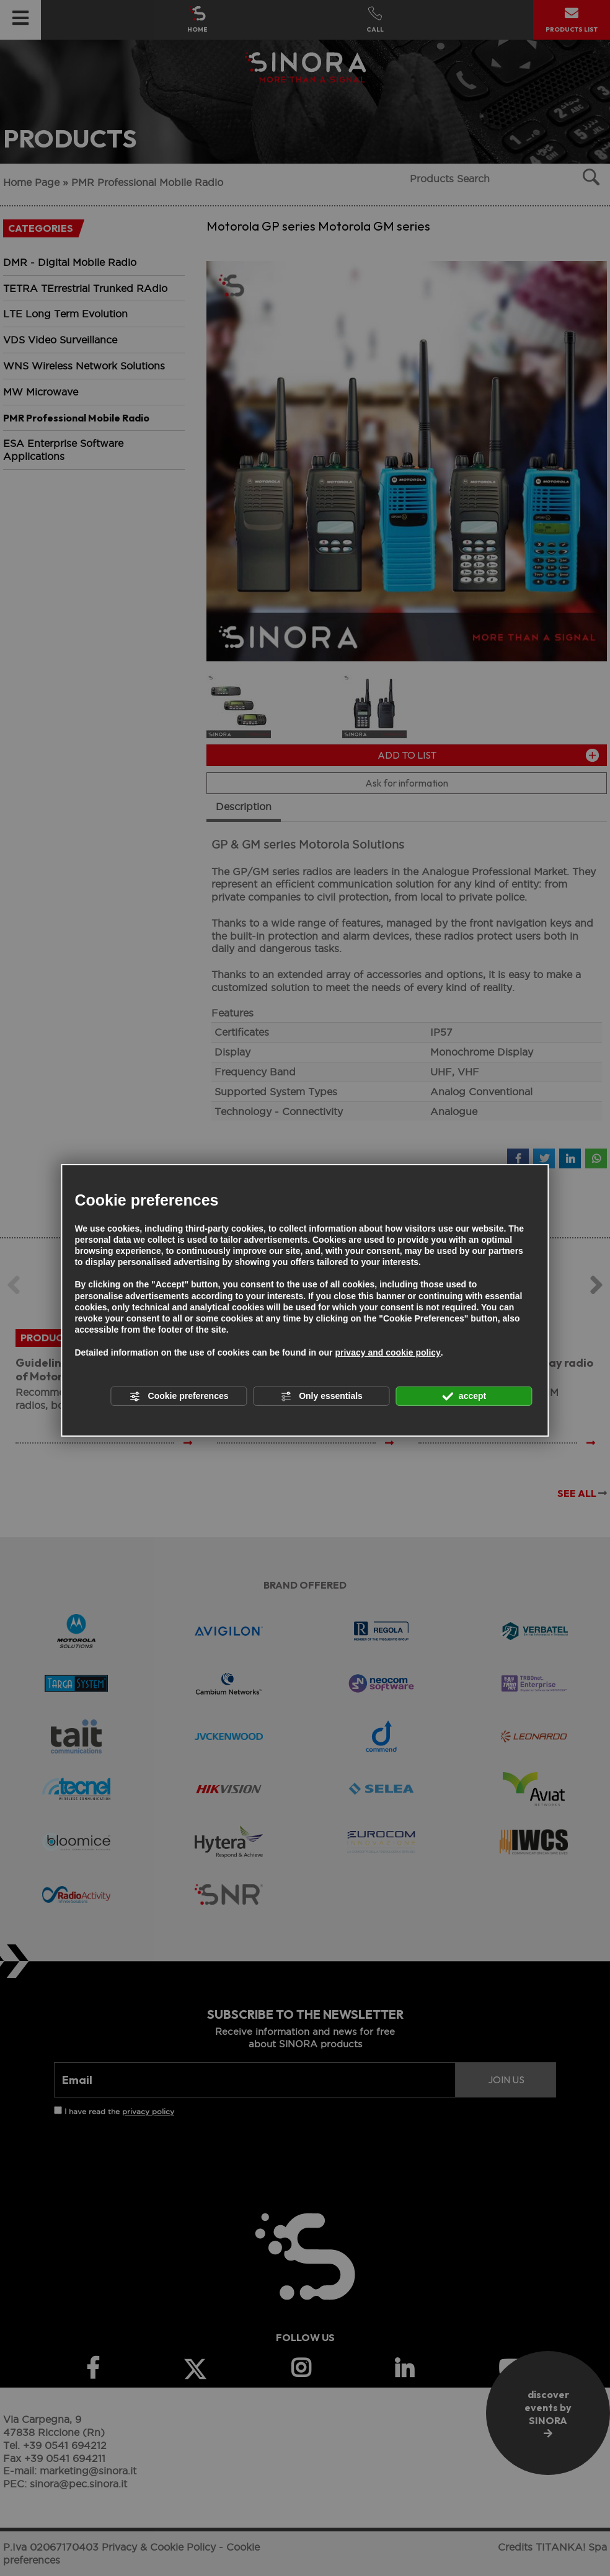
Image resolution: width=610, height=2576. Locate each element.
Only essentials (321, 1396)
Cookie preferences (179, 1396)
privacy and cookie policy (387, 1352)
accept (464, 1396)
